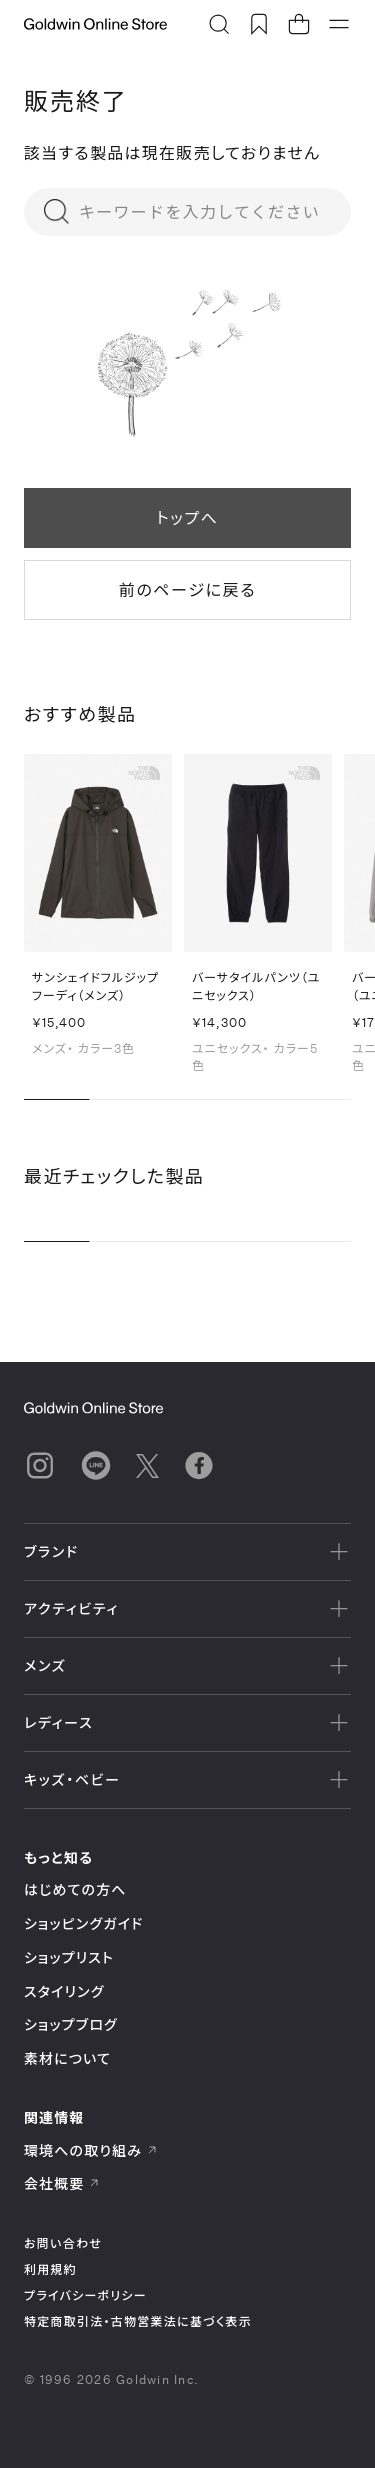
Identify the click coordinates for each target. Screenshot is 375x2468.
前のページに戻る (187, 589)
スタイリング (64, 1991)
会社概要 (62, 2183)
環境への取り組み (91, 2150)
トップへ (187, 517)
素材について (67, 2058)
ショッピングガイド (83, 1923)
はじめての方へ (75, 1889)
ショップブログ (71, 2024)
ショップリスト (69, 1957)
